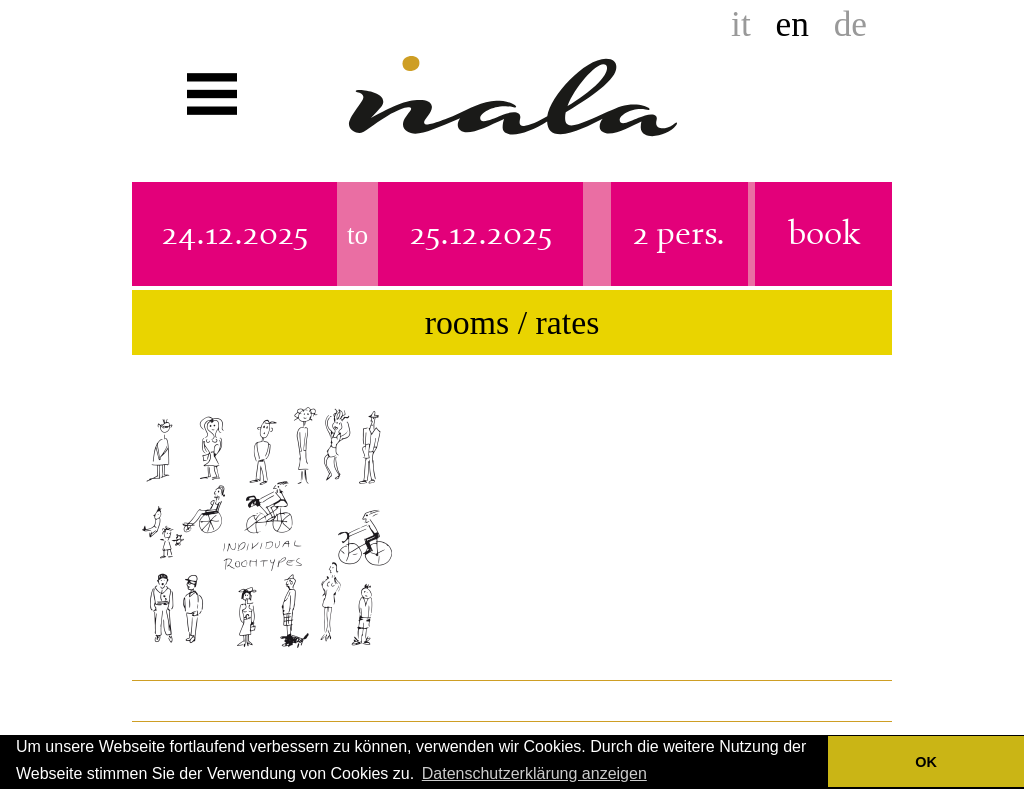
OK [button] (926, 762)
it (741, 24)
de (850, 24)
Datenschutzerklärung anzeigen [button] (534, 773)
